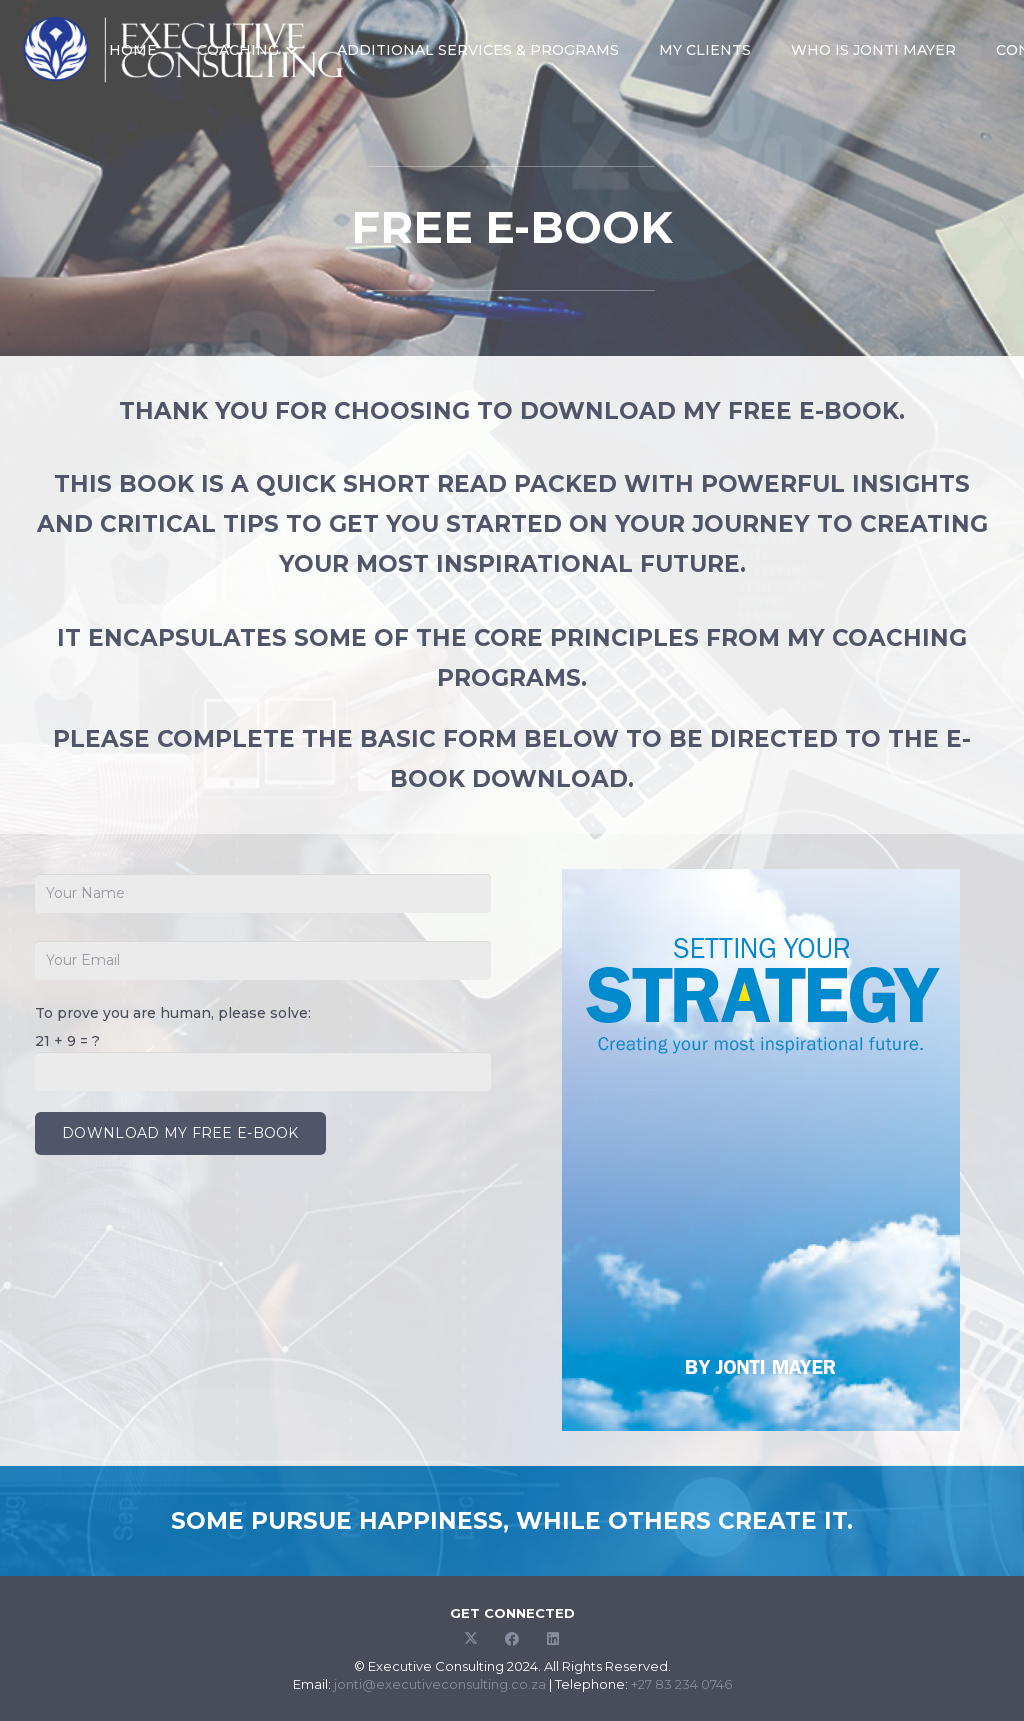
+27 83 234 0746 (681, 1684)
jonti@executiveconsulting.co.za (440, 1684)
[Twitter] (471, 1639)
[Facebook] (512, 1639)
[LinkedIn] (553, 1639)
